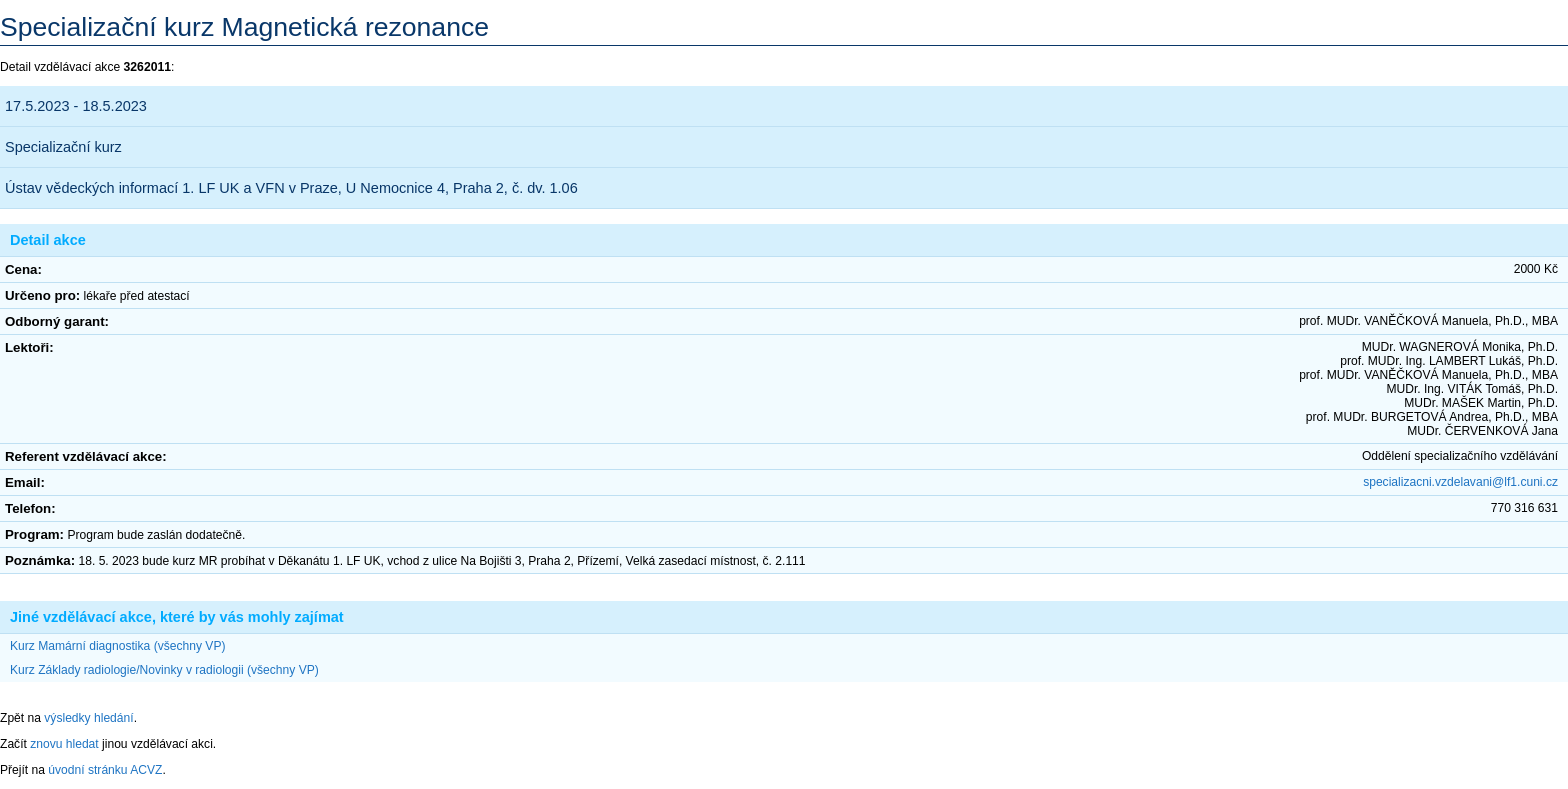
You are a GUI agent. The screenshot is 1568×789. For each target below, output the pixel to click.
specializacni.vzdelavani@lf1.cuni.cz (1460, 482)
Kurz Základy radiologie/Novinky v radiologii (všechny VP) (164, 670)
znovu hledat (64, 744)
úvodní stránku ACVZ (105, 770)
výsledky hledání (88, 718)
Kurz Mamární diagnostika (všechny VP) (117, 646)
